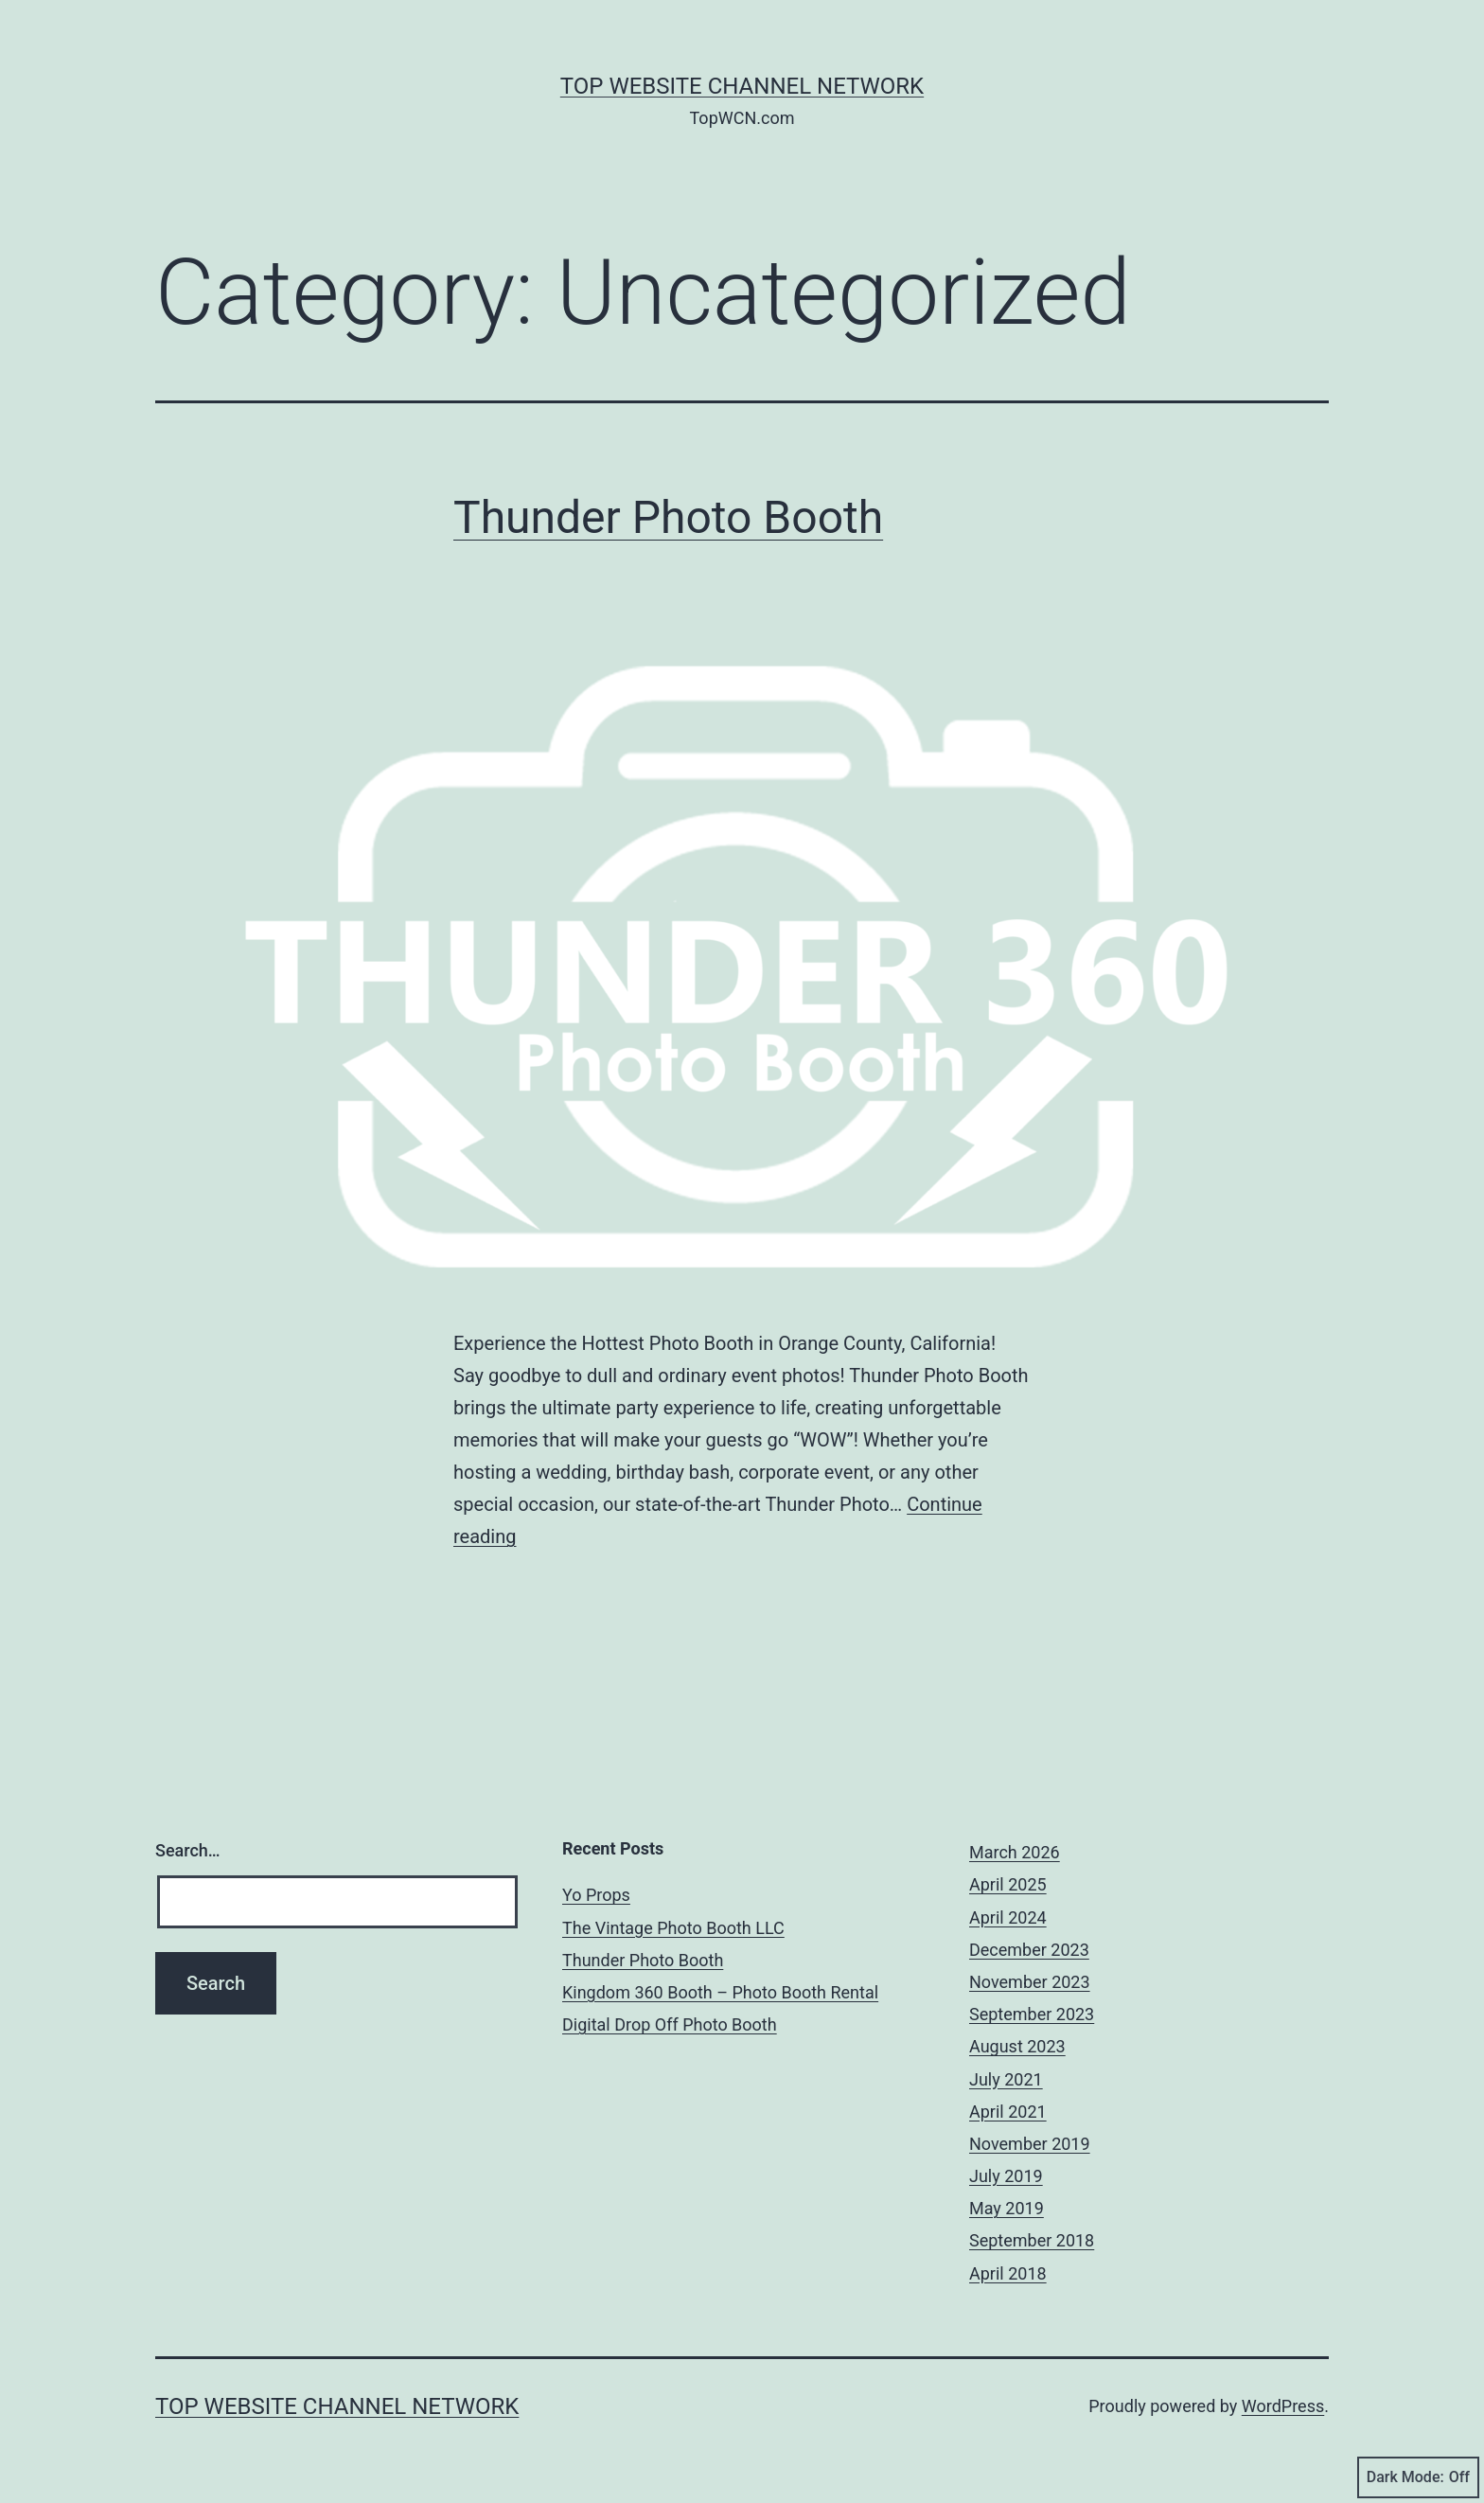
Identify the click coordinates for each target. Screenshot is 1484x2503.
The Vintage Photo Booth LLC (673, 1928)
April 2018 (1008, 2273)
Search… (188, 1850)
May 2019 (1006, 2208)
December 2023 (1029, 1950)
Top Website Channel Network (742, 86)
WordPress (1283, 2406)
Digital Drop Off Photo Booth (669, 2024)
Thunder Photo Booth (668, 517)
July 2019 (1006, 2176)
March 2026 (1014, 1852)
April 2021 (1008, 2111)
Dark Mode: (1418, 2477)
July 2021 (1006, 2079)
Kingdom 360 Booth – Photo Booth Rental (720, 1992)
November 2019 (1029, 2144)
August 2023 (1017, 2046)
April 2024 (1008, 1917)
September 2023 (1031, 2014)
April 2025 (1008, 1884)
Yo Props (596, 1895)
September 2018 (1031, 2240)
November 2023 (1029, 1982)
